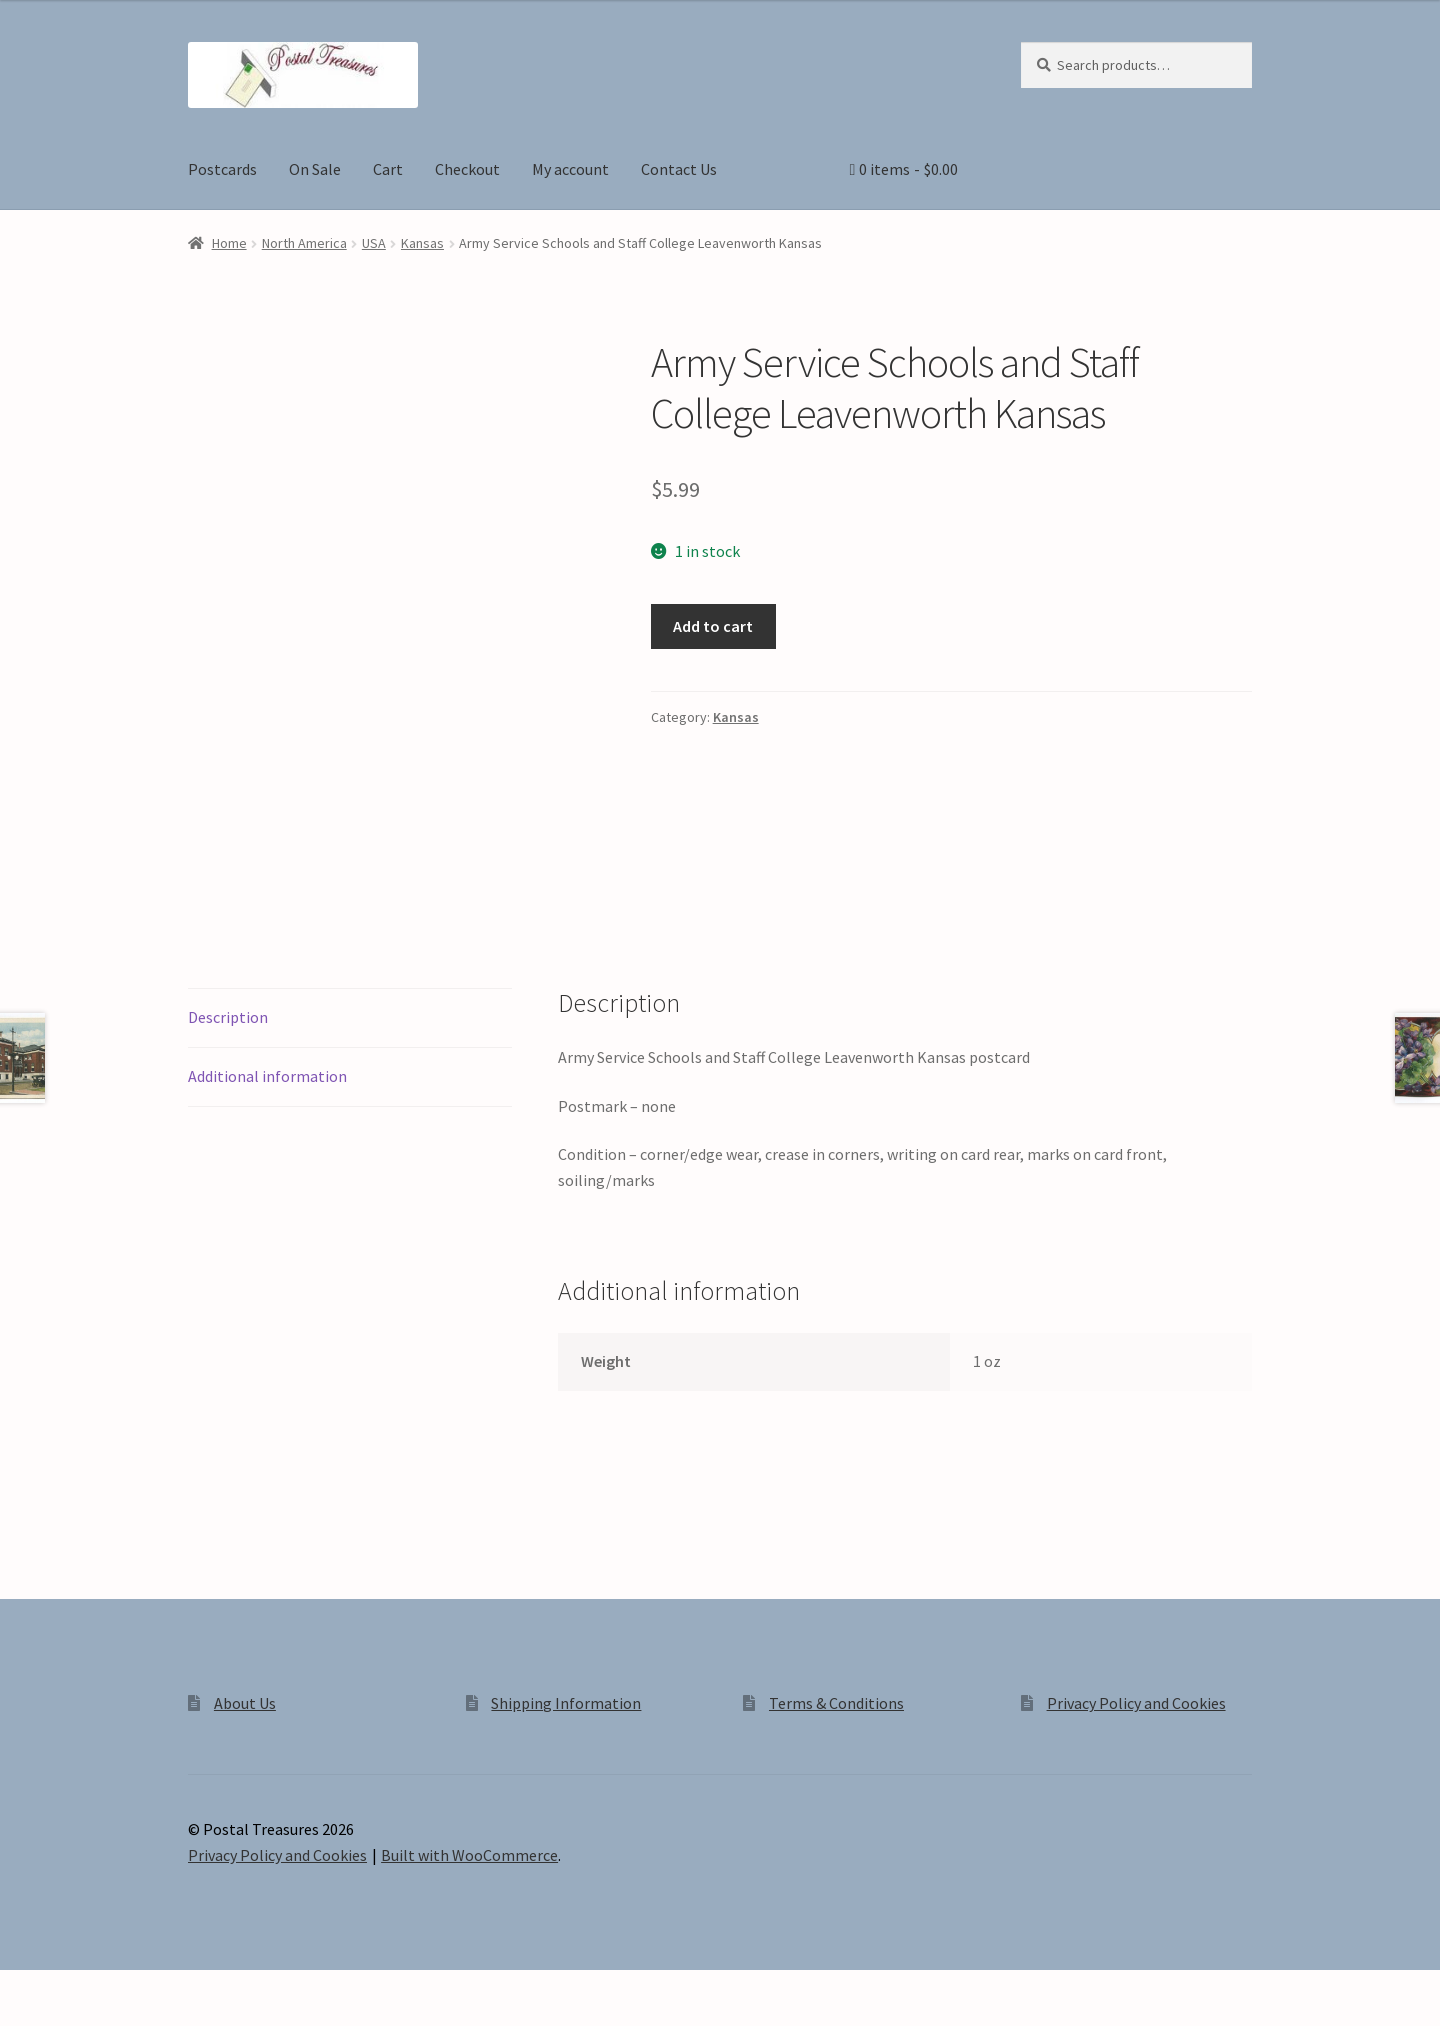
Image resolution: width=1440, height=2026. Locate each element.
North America (304, 243)
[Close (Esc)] (167, 1988)
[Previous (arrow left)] (22, 2016)
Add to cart (713, 626)
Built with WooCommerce (469, 1855)
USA (374, 243)
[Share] (119, 1988)
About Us (245, 1703)
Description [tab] (228, 1017)
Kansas (422, 243)
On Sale (315, 169)
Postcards (222, 169)
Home (229, 243)
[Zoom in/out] (22, 1988)
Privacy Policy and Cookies (1136, 1703)
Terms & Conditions (836, 1703)
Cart (388, 169)
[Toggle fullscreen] (70, 1988)
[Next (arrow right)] (70, 2016)
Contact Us (679, 169)
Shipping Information (566, 1703)
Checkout (467, 169)
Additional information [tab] (267, 1076)
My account (570, 169)
